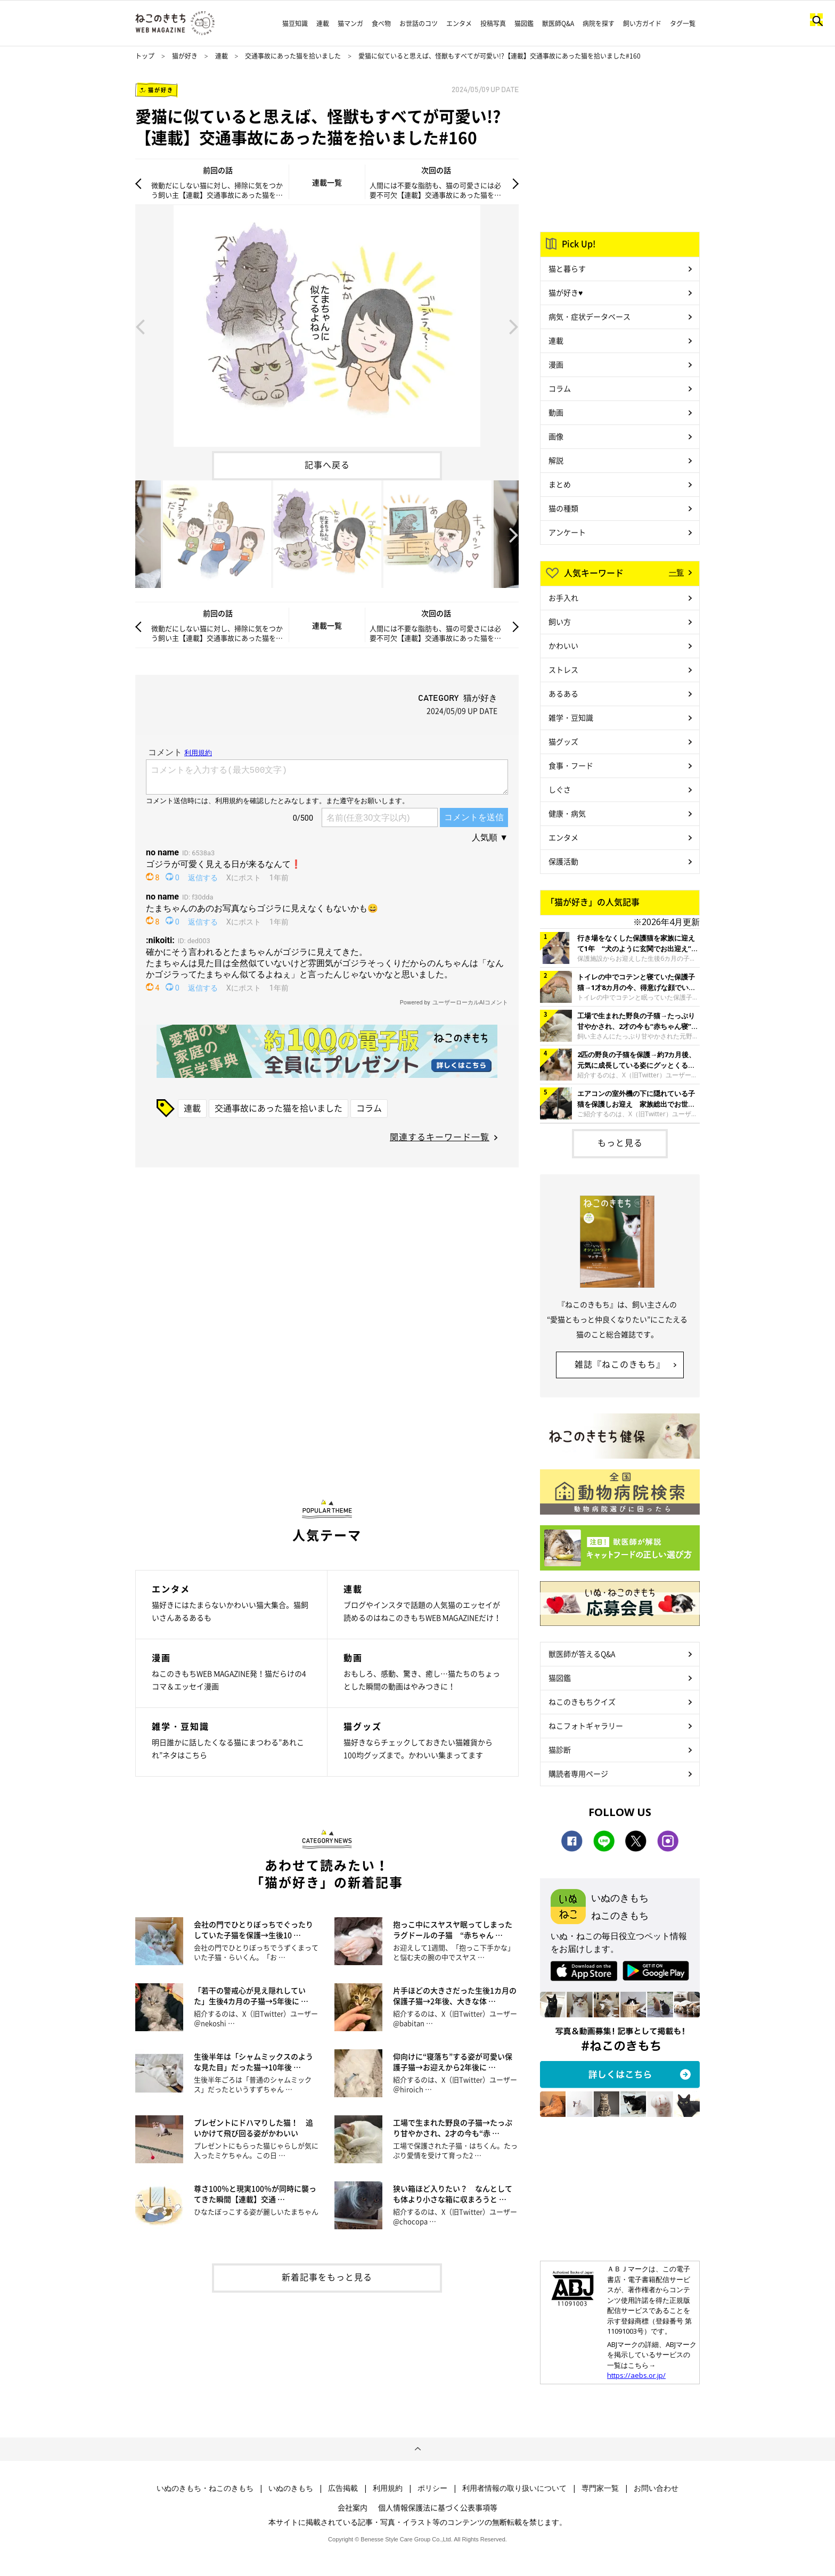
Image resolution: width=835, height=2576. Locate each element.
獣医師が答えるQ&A (582, 1653)
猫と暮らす (567, 268)
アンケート (567, 532)
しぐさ (560, 789)
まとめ (560, 484)
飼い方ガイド (642, 23)
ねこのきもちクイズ (582, 1701)
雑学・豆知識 (571, 717)
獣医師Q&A (558, 23)
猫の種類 (563, 508)
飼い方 (560, 621)
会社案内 (352, 2507)
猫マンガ (350, 23)
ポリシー (432, 2488)
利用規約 (388, 2488)
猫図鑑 (524, 23)
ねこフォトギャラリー (586, 1725)
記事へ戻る (327, 464)
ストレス (563, 669)
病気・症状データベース (590, 316)
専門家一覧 (600, 2488)
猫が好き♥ (566, 292)
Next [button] (514, 326)
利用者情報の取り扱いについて (514, 2488)
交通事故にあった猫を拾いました (293, 56)
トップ (144, 56)
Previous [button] (140, 326)
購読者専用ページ (578, 1773)
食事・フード (571, 765)
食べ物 (381, 23)
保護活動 (563, 861)
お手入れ (563, 597)
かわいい (563, 645)
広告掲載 (343, 2488)
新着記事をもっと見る (327, 2276)
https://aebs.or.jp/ (636, 2375)
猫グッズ (563, 741)
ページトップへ (417, 2449)
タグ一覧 (682, 23)
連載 (322, 23)
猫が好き (185, 56)
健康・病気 (567, 813)
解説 (556, 460)
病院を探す (599, 23)
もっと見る (620, 1142)
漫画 (556, 364)
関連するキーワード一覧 (439, 1136)
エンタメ (459, 23)
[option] (327, 326)
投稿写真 (493, 23)
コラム (369, 1107)
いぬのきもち (290, 2488)
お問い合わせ (656, 2488)
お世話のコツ (418, 23)
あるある (563, 693)
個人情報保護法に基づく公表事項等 (437, 2507)
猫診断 (560, 1749)
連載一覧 (327, 182)
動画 (556, 412)
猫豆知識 (295, 23)
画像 (556, 436)
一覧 (676, 572)
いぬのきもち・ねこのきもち (205, 2488)
